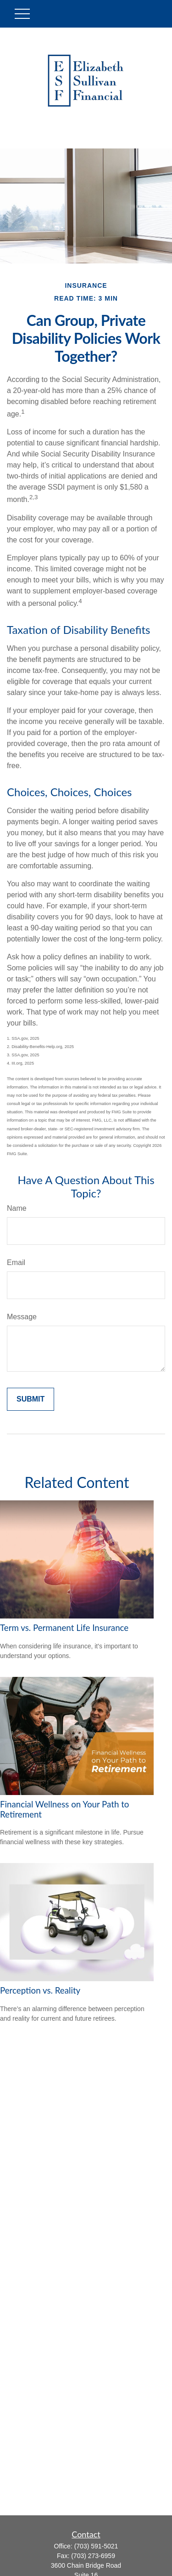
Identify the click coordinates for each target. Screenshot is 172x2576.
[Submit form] (30, 1399)
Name (17, 1208)
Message (22, 1317)
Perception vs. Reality (40, 1990)
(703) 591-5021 (96, 2546)
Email (16, 1262)
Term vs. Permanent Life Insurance (64, 1628)
